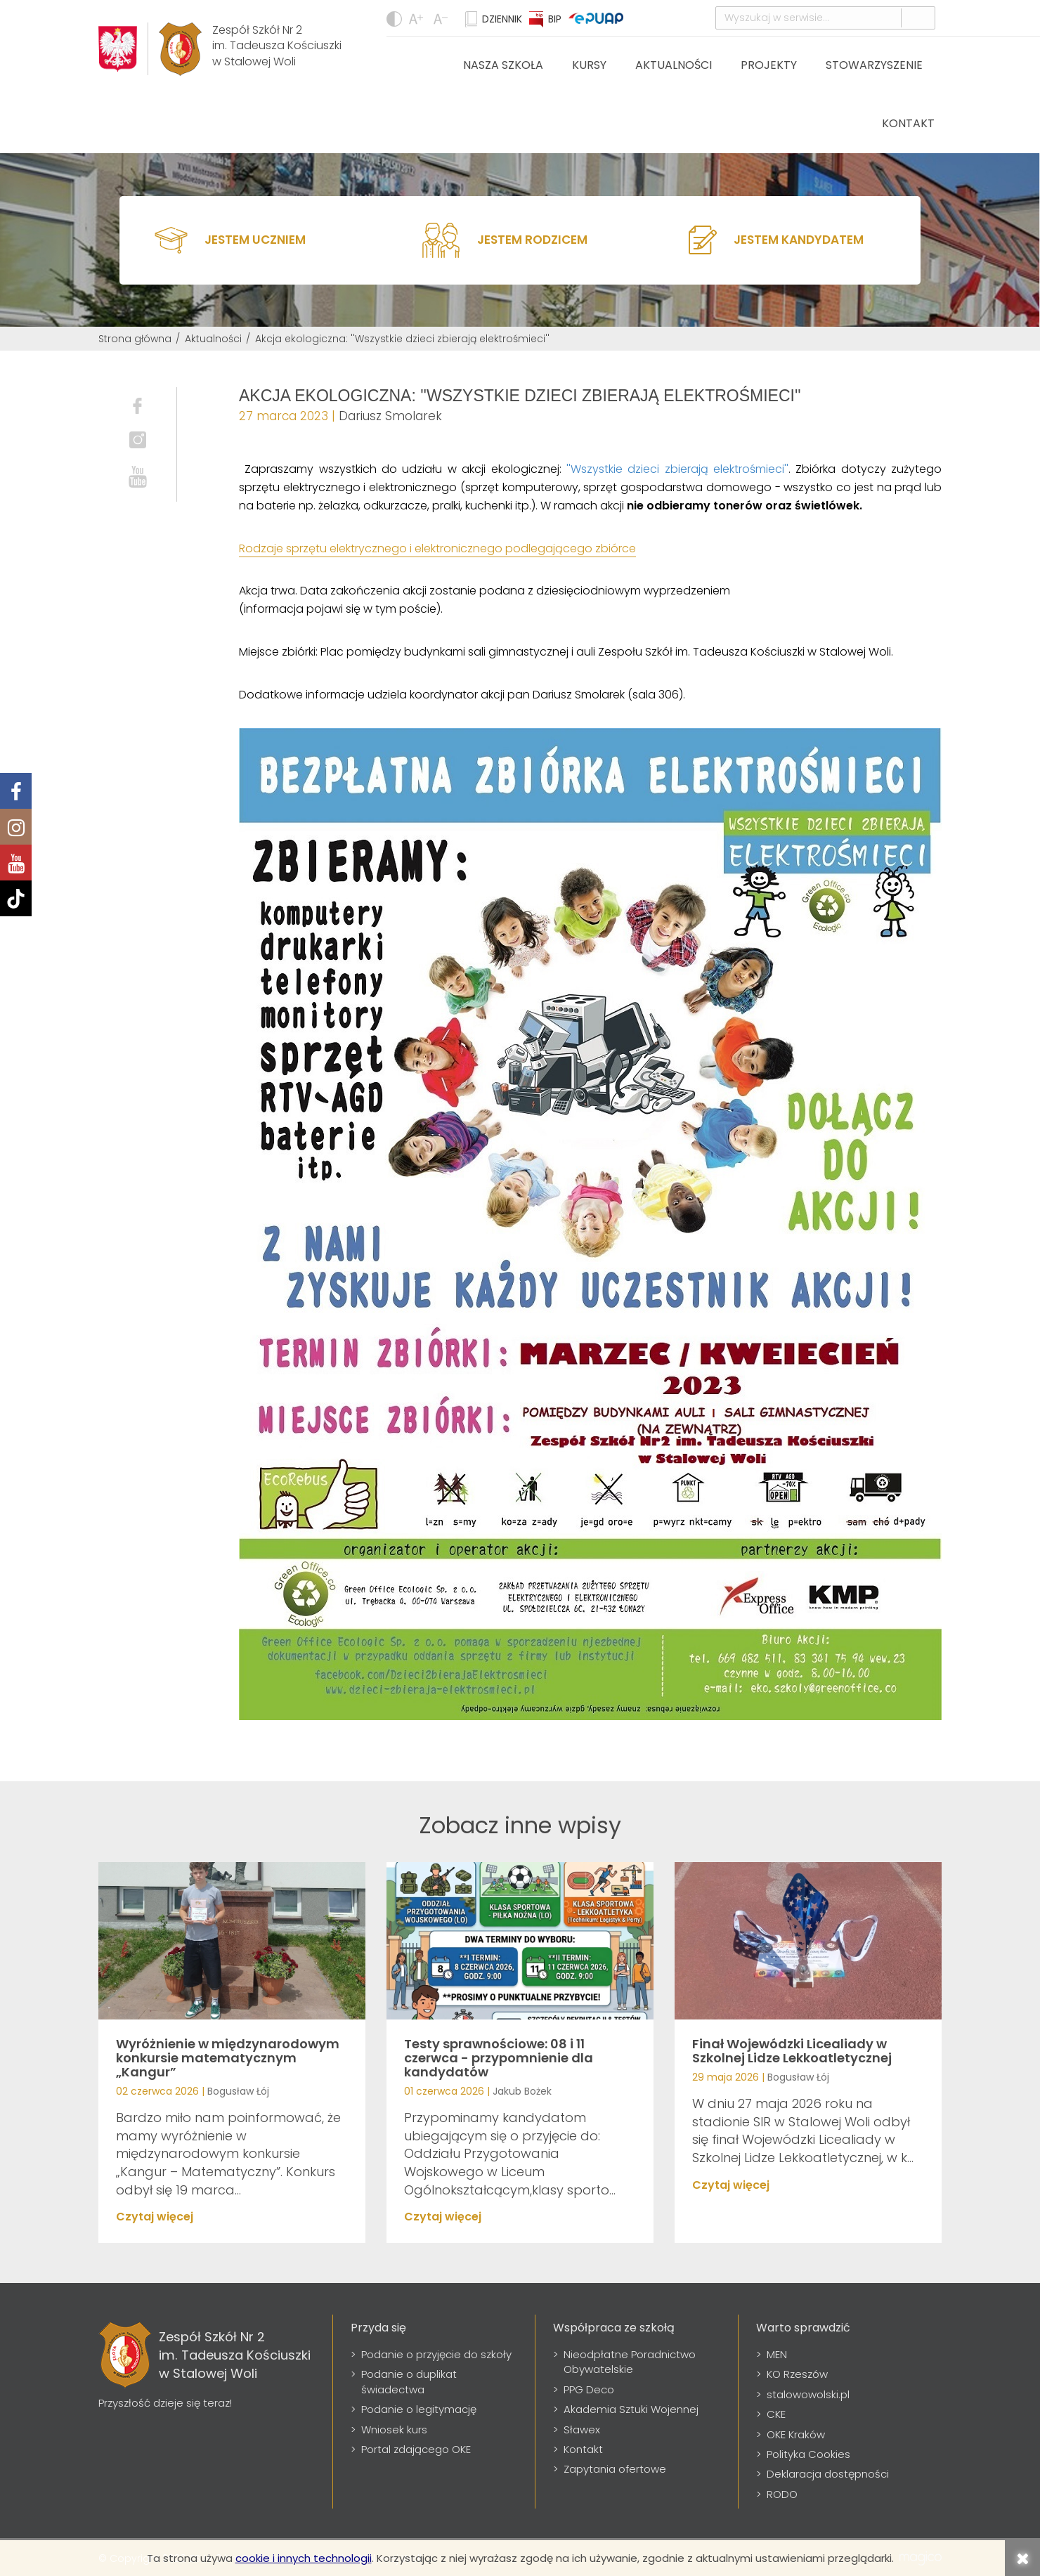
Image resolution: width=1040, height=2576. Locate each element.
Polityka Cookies (808, 2454)
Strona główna (134, 339)
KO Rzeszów (797, 2374)
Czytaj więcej (154, 2217)
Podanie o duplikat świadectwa (409, 2381)
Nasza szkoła (503, 65)
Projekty (769, 65)
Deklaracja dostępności (828, 2473)
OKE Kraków (796, 2434)
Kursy (589, 65)
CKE (776, 2414)
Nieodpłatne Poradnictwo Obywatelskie (630, 2361)
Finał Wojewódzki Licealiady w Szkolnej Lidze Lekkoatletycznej (792, 2051)
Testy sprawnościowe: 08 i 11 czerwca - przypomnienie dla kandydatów (498, 2058)
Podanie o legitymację (418, 2409)
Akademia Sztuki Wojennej (631, 2409)
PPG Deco (589, 2389)
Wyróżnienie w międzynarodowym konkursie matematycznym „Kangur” (227, 2058)
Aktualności (673, 65)
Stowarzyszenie (874, 65)
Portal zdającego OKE (416, 2449)
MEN (777, 2354)
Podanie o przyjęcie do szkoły (436, 2354)
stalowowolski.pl (808, 2394)
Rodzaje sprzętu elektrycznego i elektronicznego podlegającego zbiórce (437, 548)
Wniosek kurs (394, 2429)
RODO (782, 2494)
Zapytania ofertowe (615, 2468)
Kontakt (908, 123)
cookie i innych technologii (303, 2558)
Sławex (582, 2429)
